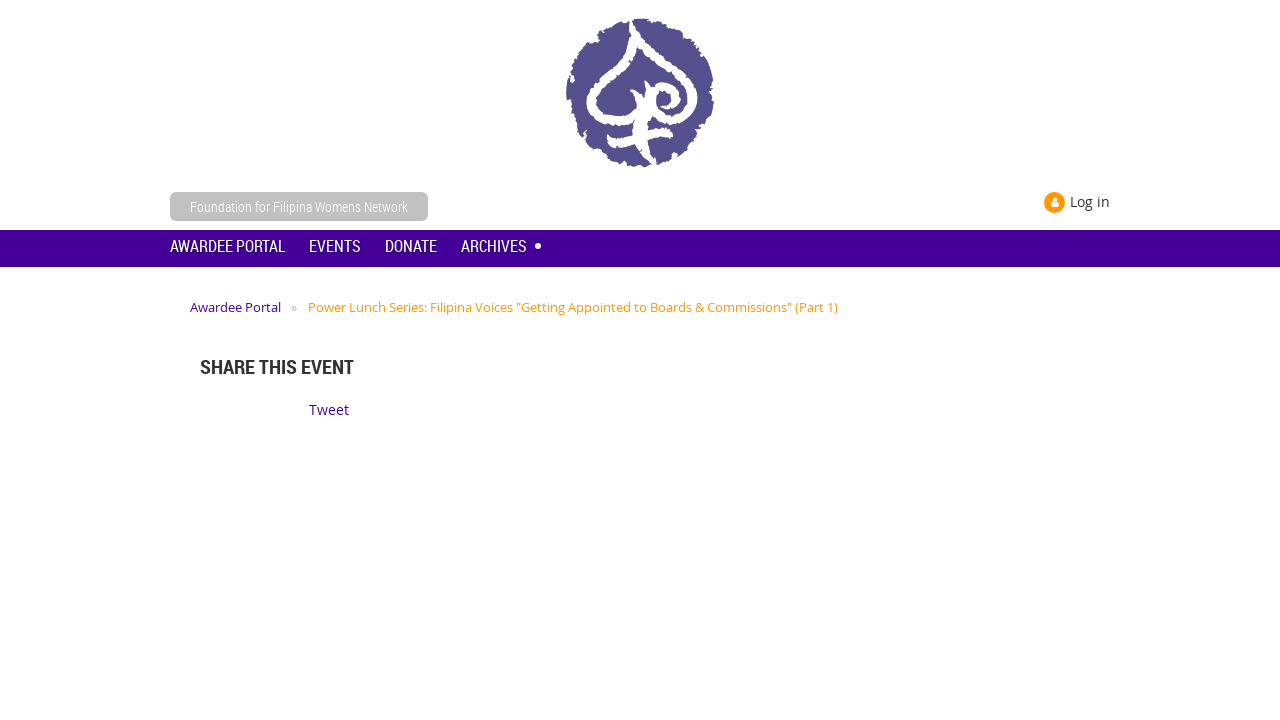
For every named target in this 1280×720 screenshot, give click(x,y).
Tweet (329, 409)
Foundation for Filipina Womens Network (299, 206)
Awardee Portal (235, 307)
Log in (1090, 201)
